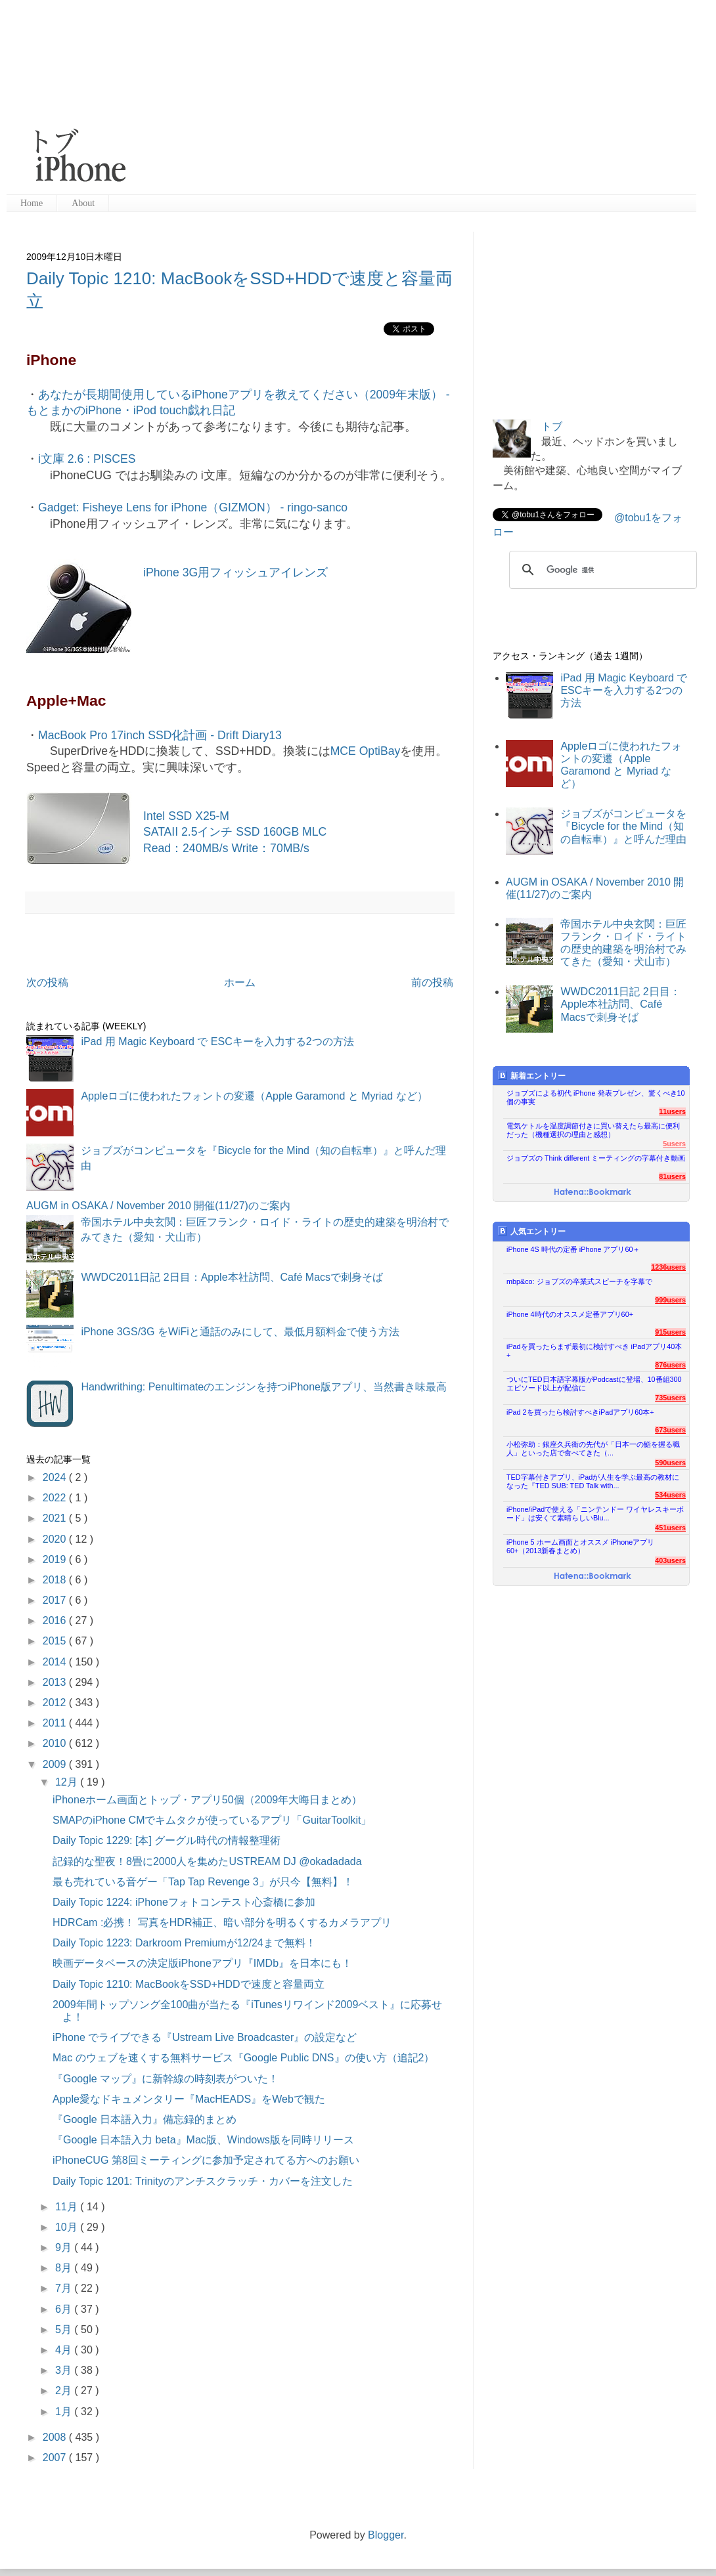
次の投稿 (47, 982)
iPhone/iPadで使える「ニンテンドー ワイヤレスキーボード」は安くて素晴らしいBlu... (595, 1513)
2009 (56, 1764)
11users (672, 1111)
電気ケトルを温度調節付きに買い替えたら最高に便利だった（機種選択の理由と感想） (593, 1130)
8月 (64, 2267)
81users (672, 1176)
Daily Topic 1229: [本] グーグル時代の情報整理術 (166, 1840)
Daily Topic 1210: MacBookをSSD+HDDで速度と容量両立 (188, 1984)
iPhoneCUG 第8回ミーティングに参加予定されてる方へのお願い (206, 2160)
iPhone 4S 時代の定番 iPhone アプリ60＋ (573, 1249)
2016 (56, 1620)
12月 (67, 1782)
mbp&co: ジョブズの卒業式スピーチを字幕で (579, 1281)
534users (670, 1495)
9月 (64, 2247)
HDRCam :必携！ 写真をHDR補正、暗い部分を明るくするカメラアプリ (222, 1922)
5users (674, 1144)
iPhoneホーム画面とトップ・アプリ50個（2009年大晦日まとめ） (207, 1799)
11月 (67, 2206)
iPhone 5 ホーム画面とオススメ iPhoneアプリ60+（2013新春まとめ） (580, 1546)
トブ (551, 426)
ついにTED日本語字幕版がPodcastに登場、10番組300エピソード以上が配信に (594, 1383)
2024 (56, 1477)
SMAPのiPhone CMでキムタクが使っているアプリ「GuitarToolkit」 (212, 1820)
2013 (56, 1682)
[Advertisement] (340, 98)
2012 (56, 1702)
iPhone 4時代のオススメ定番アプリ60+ (569, 1314)
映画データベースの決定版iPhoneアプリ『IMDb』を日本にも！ (202, 1963)
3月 (64, 2370)
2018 (56, 1579)
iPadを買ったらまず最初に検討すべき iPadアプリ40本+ (594, 1350)
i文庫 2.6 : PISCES (86, 458)
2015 (56, 1640)
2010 (56, 1743)
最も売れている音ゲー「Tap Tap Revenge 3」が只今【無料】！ (203, 1881)
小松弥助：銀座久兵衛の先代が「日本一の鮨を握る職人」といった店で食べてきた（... (593, 1448)
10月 (67, 2227)
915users (670, 1332)
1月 (64, 2411)
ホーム (240, 982)
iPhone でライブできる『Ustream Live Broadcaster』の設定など (205, 2037)
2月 (64, 2390)
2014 (56, 1661)
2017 (56, 1600)
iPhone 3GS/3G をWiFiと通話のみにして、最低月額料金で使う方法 (240, 1331)
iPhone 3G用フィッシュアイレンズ (235, 572)
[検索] (601, 570)
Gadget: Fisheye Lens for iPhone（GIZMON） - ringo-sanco (192, 507)
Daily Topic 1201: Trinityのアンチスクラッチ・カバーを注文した (203, 2181)
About (83, 203)
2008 (56, 2437)
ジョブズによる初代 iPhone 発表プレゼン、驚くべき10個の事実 (595, 1097)
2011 (56, 1722)
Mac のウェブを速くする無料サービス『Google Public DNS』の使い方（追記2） (243, 2057)
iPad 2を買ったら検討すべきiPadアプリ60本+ (580, 1412)
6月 (64, 2309)
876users (670, 1365)
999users (670, 1300)
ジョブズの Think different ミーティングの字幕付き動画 (595, 1158)
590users (670, 1463)
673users (670, 1430)
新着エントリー (532, 1076)
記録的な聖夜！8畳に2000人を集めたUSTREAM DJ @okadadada (207, 1861)
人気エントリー (532, 1231)
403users (670, 1560)
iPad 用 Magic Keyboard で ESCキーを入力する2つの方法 (217, 1041)
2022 (56, 1497)
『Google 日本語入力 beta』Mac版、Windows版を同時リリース (203, 2139)
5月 (64, 2329)
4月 (64, 2349)
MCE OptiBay (365, 751)
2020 (56, 1539)
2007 (56, 2457)
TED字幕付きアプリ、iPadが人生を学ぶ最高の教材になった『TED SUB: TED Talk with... (592, 1481)
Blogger (385, 2535)
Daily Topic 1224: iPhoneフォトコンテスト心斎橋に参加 (184, 1902)
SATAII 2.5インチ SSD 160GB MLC (234, 831)
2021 (56, 1518)
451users (670, 1528)
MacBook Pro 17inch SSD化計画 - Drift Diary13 (160, 735)
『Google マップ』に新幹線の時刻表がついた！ (166, 2078)
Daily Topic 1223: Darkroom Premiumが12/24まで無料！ (184, 1942)
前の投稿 (432, 982)
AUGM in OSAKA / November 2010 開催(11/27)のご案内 (158, 1205)
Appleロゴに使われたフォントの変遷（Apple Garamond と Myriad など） (254, 1096)
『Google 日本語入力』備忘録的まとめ (144, 2119)
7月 (64, 2288)
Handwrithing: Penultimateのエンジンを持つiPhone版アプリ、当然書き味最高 (264, 1386)
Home (31, 203)
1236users (668, 1267)
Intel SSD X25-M (186, 816)
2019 (56, 1559)
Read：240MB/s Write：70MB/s (226, 848)
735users (670, 1398)
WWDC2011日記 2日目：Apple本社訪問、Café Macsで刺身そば (232, 1277)
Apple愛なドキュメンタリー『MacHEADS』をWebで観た (189, 2099)
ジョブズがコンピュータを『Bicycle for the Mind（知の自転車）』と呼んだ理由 (623, 826)
